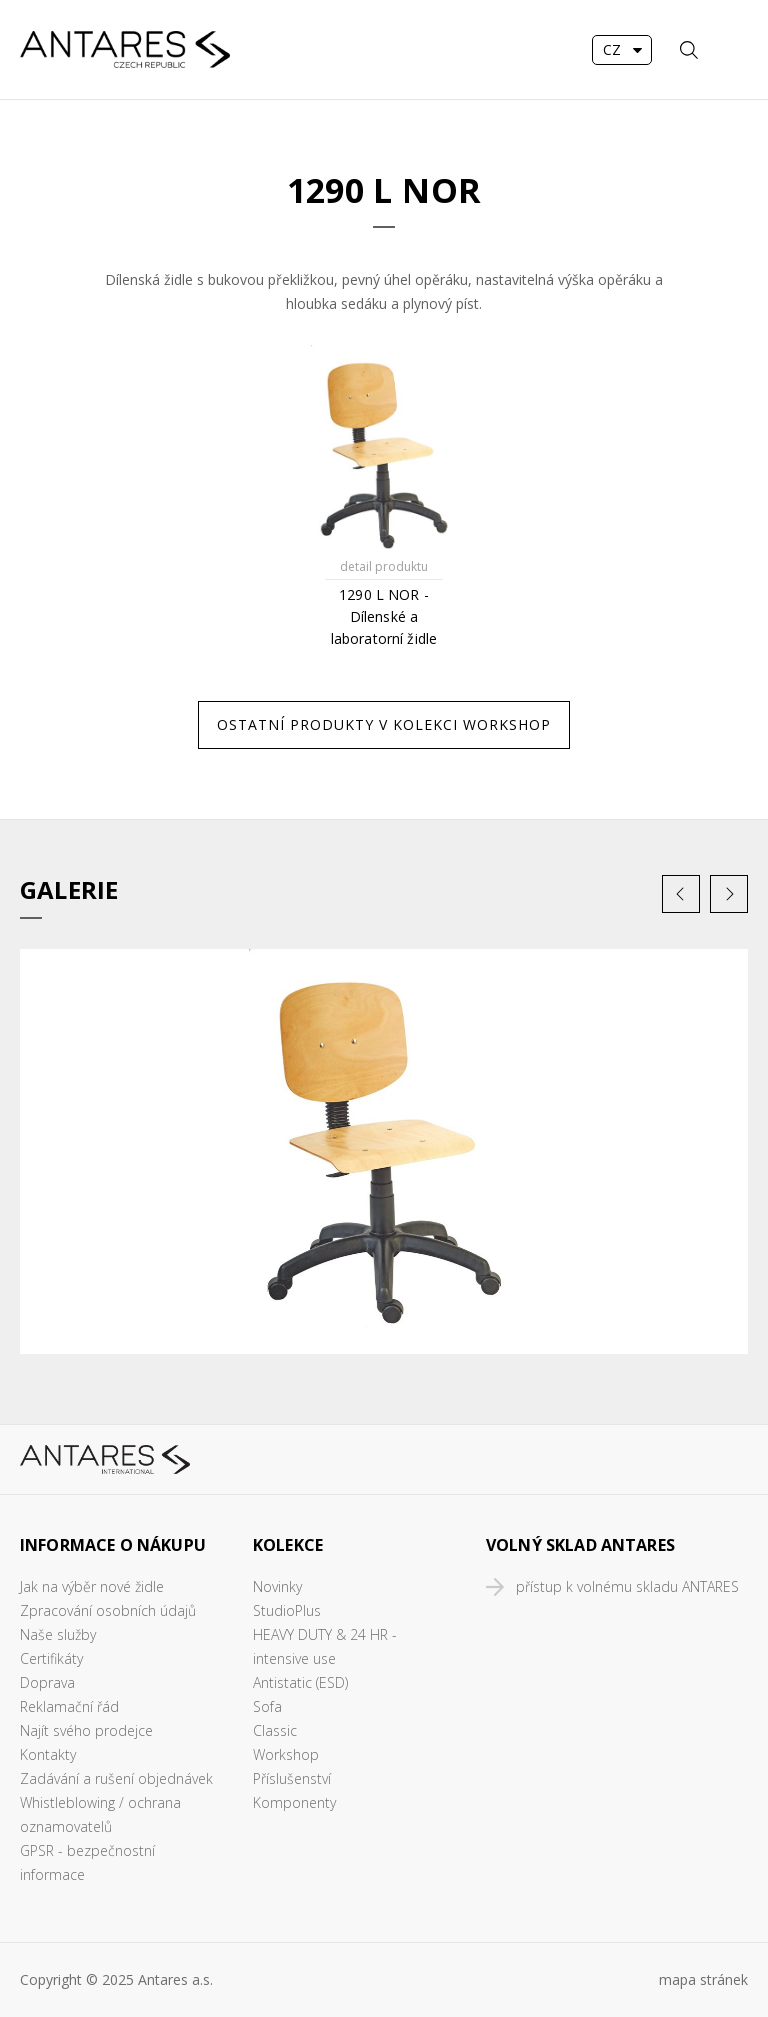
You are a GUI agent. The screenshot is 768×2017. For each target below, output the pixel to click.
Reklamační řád (69, 1706)
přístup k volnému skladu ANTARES (627, 1586)
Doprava (47, 1682)
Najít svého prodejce (86, 1730)
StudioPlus (287, 1610)
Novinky (277, 1586)
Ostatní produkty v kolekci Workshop (384, 724)
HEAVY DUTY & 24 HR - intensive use (325, 1646)
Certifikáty (51, 1658)
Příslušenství (292, 1778)
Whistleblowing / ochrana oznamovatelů (100, 1814)
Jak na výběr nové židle (92, 1586)
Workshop (286, 1754)
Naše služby (58, 1634)
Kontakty (48, 1754)
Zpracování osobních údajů (108, 1610)
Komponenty (294, 1802)
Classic (275, 1730)
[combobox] (622, 50)
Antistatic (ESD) (300, 1682)
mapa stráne (700, 1979)
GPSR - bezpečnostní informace (87, 1862)
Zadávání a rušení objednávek (116, 1778)
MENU (733, 50)
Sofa (267, 1706)
